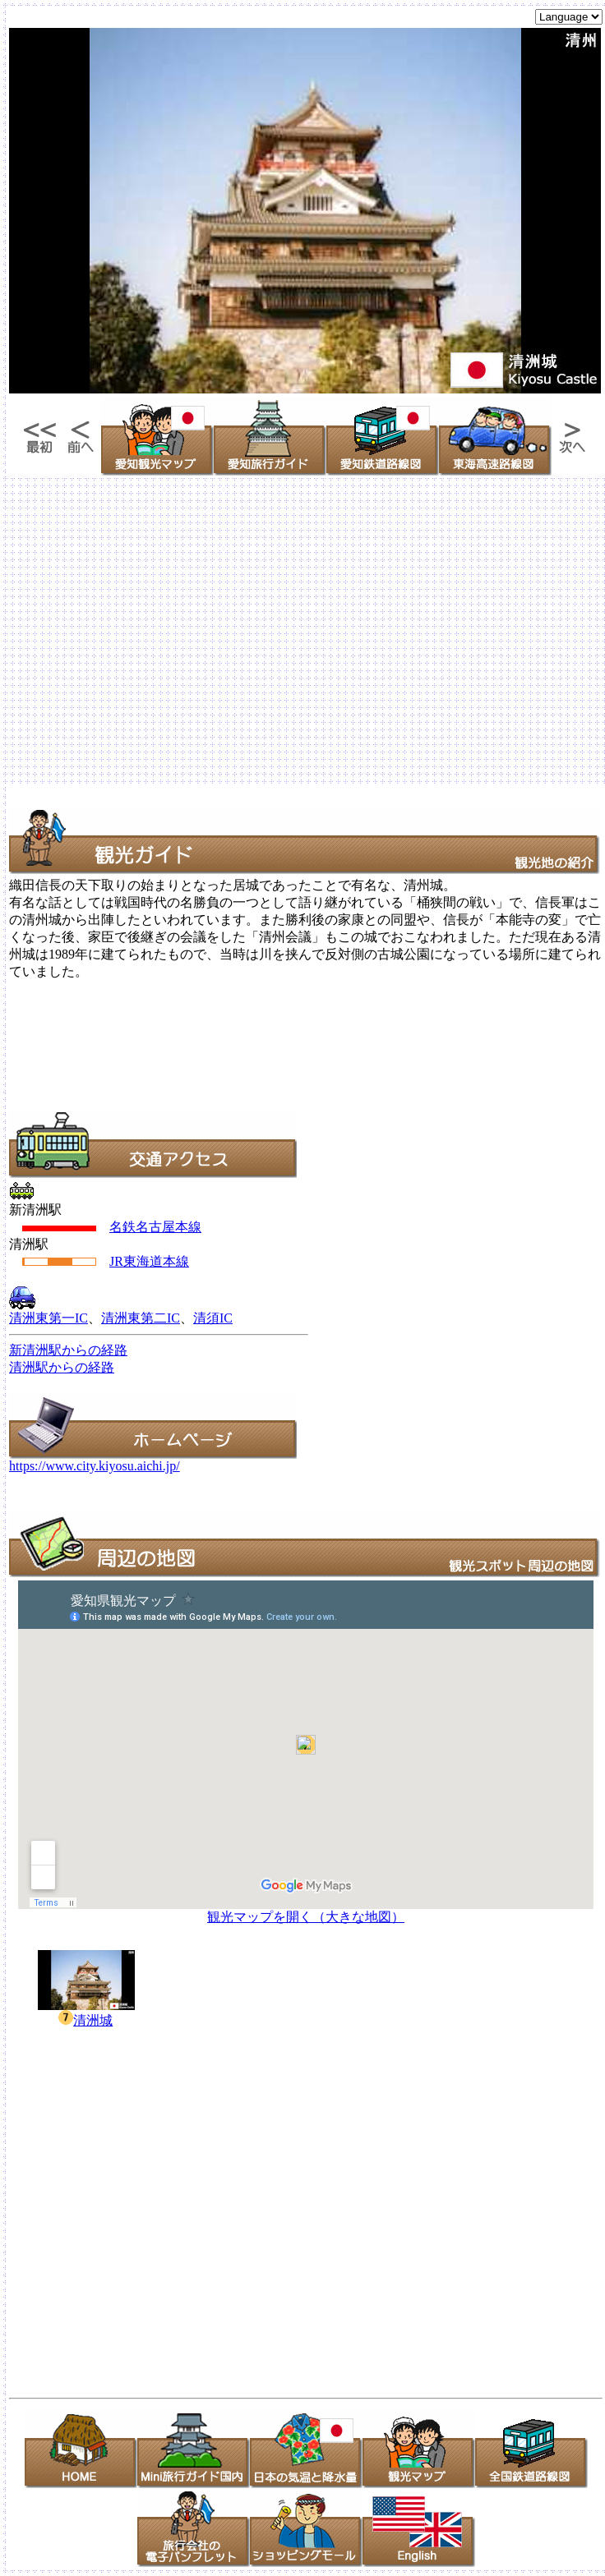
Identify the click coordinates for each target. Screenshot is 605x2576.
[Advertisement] (154, 632)
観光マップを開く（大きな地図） (305, 1917)
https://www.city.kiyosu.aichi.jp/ (94, 1466)
